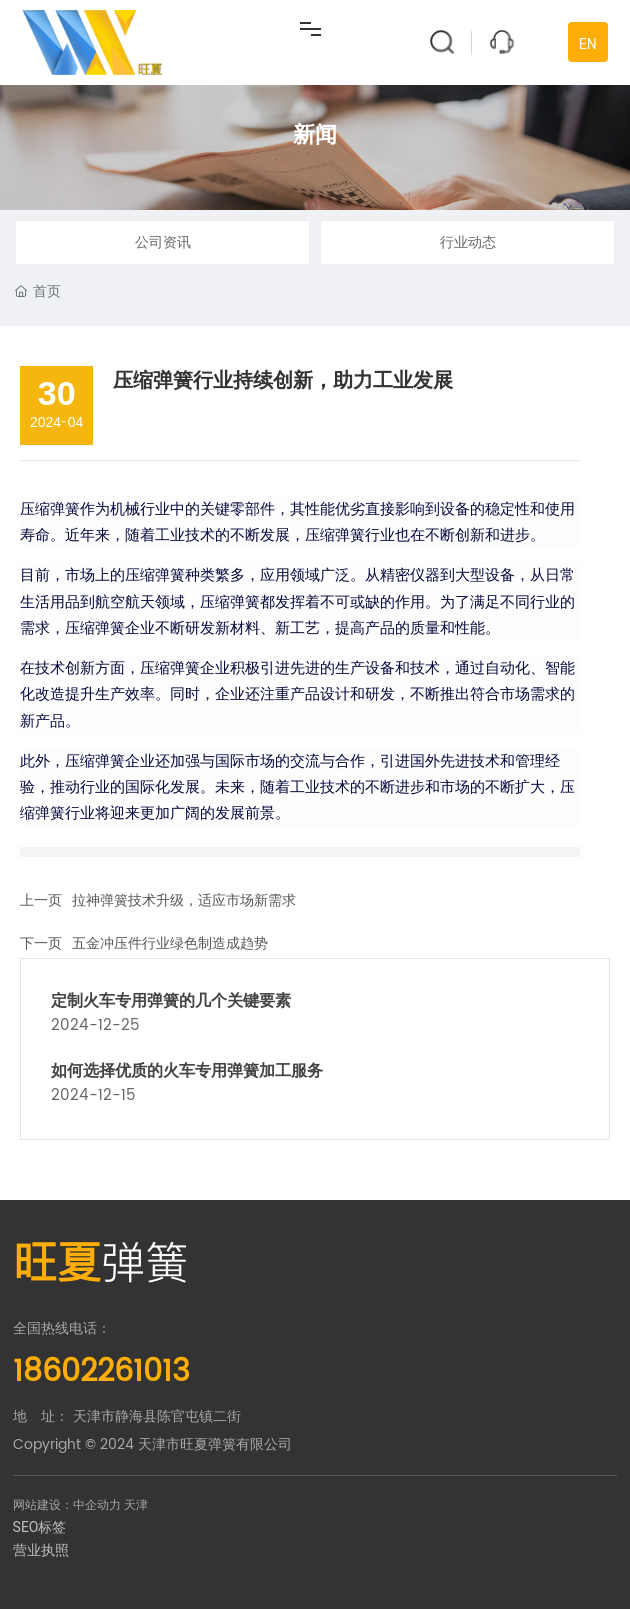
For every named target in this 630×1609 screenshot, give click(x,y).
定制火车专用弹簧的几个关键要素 (171, 1000)
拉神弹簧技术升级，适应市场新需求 (184, 900)
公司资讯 (163, 242)
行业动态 (468, 242)
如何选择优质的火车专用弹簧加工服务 (187, 1070)
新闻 (315, 134)
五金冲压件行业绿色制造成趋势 (170, 943)
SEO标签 (40, 1527)
